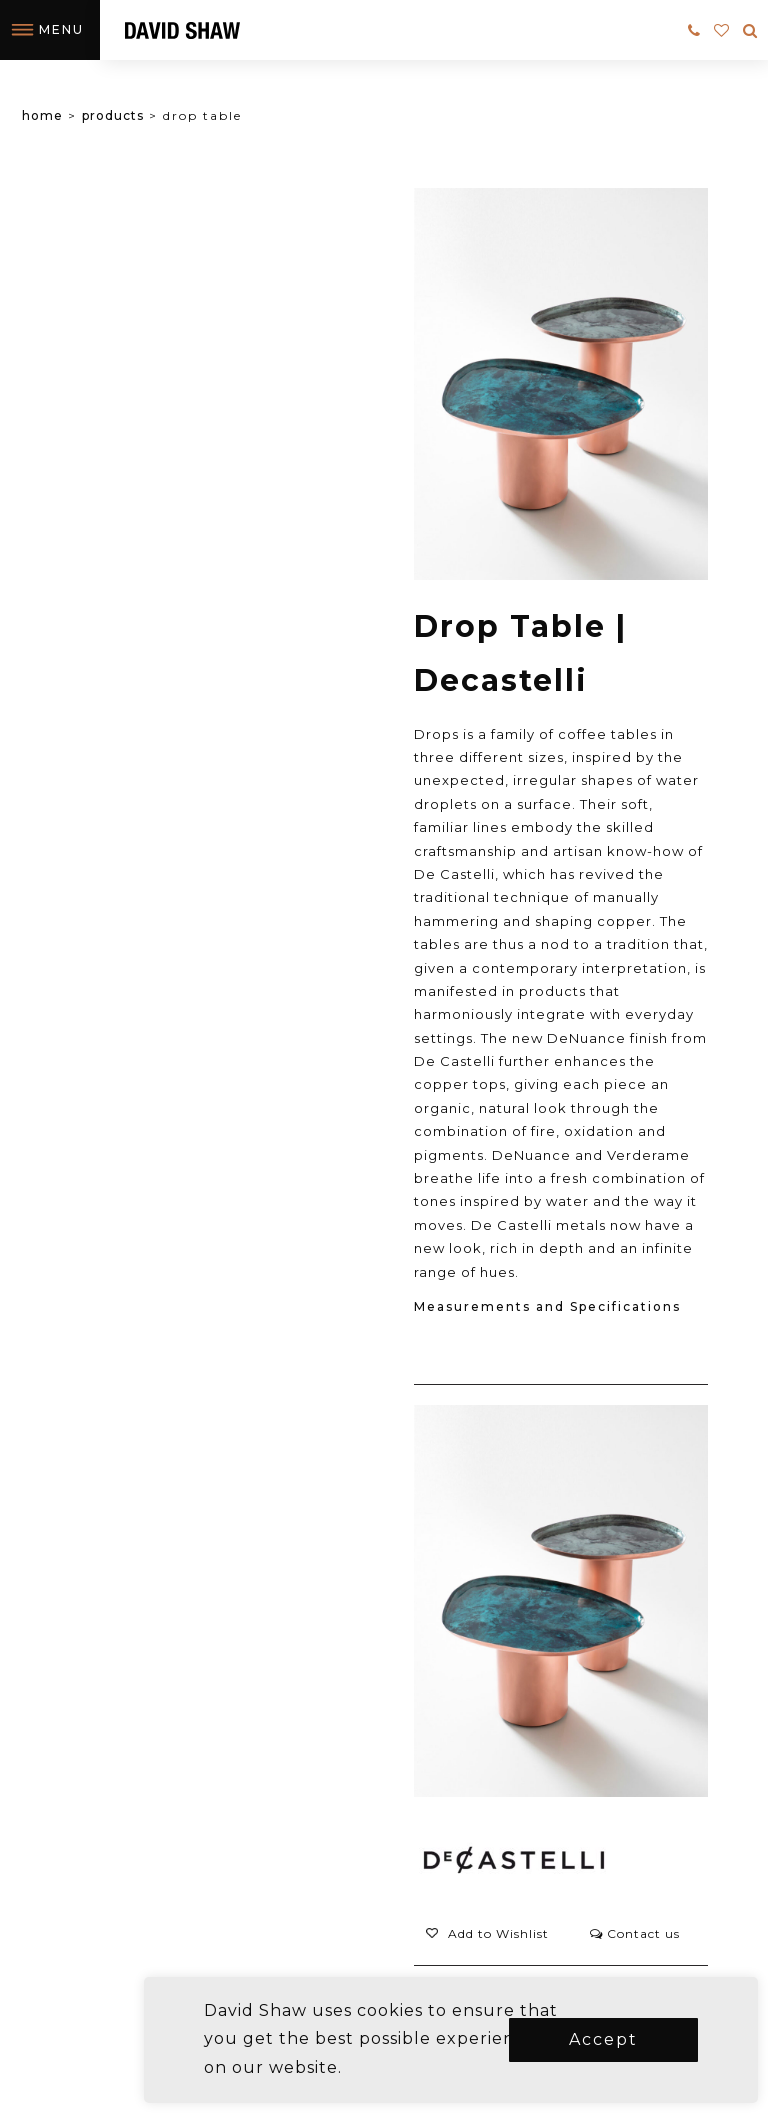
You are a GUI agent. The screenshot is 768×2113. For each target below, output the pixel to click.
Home (42, 115)
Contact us (635, 1933)
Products (113, 115)
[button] (487, 1934)
